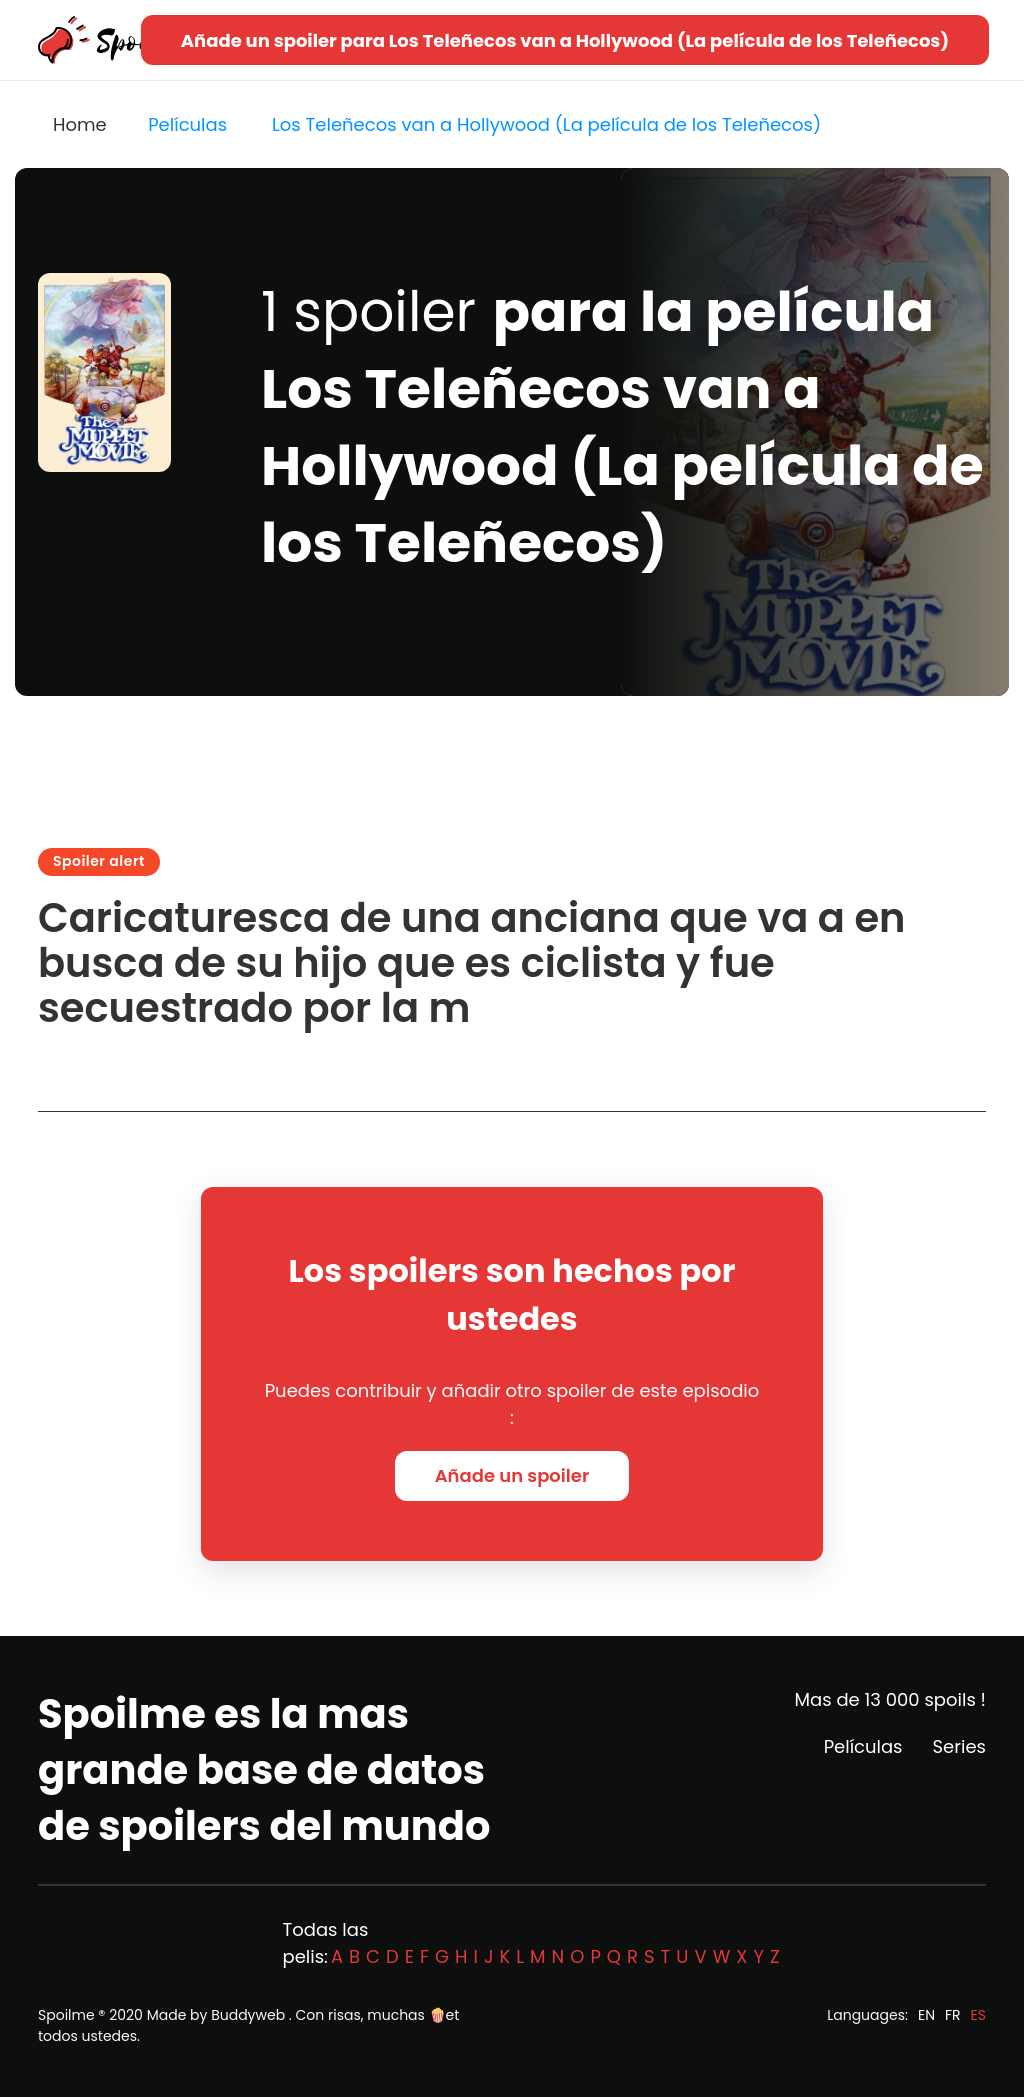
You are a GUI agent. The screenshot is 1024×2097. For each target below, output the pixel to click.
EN (926, 2015)
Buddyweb (248, 2015)
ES (978, 2015)
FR (953, 2015)
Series (959, 1746)
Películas (863, 1746)
